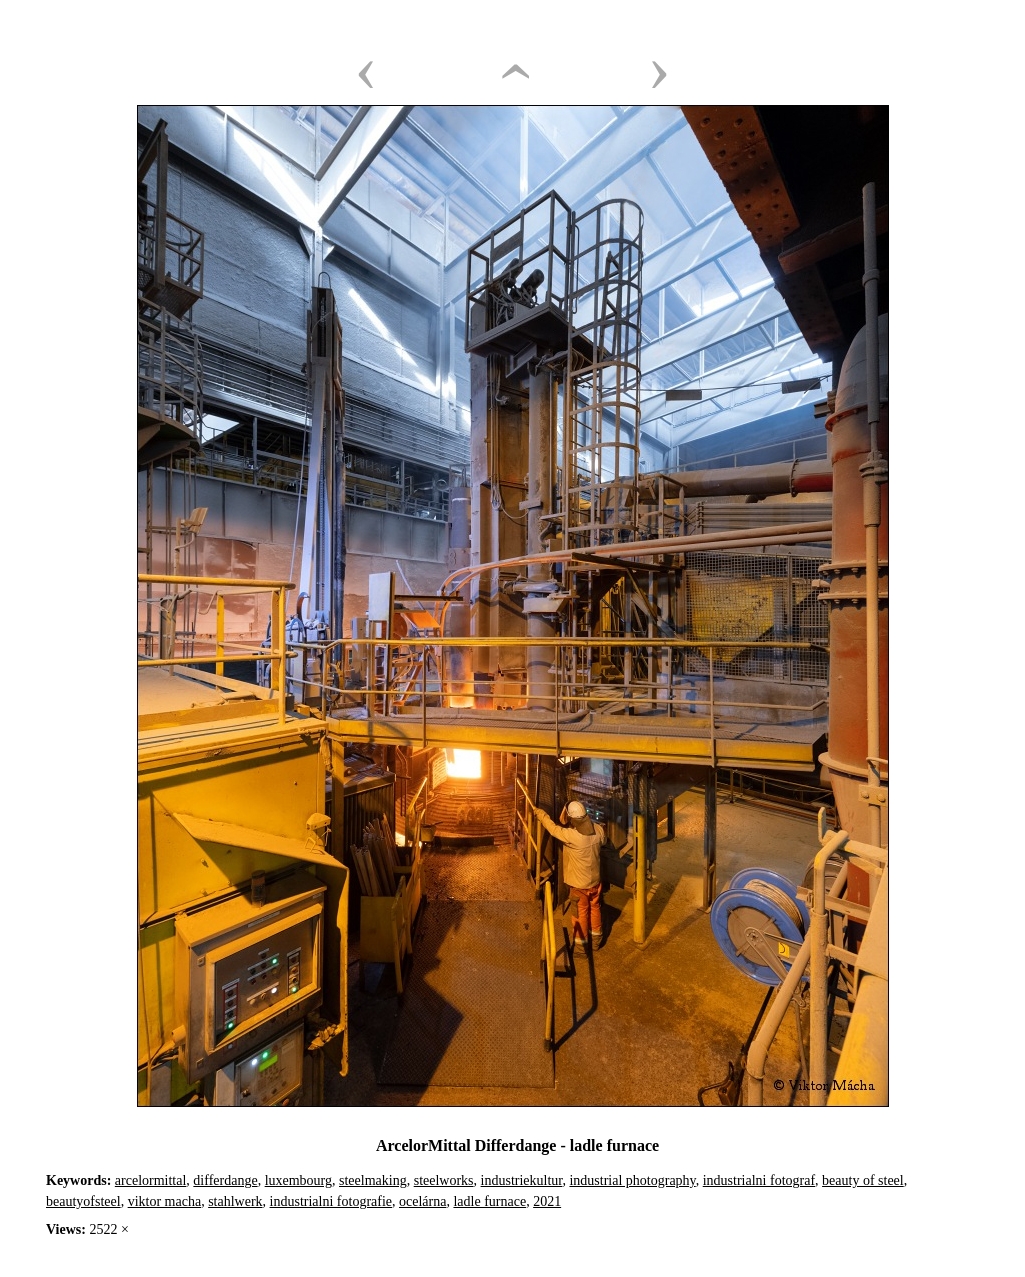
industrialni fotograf (759, 1180)
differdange (225, 1180)
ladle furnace (489, 1201)
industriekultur (522, 1180)
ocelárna (422, 1201)
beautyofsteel (83, 1201)
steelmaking (373, 1180)
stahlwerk (235, 1201)
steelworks (444, 1180)
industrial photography (632, 1180)
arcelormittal (151, 1180)
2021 (547, 1201)
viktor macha (164, 1201)
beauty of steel (863, 1180)
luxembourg (298, 1180)
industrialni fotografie (331, 1201)
